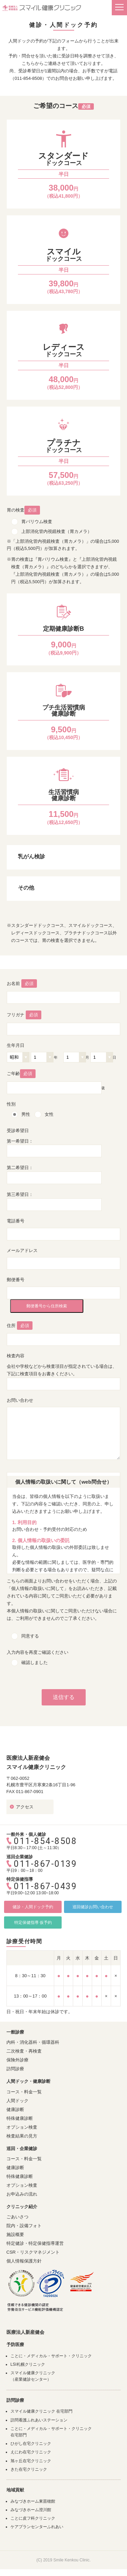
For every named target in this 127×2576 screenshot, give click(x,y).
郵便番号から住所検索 (46, 1306)
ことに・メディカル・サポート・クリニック (51, 2356)
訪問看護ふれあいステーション (38, 2420)
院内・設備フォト (24, 2225)
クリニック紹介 (21, 2206)
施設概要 (15, 2234)
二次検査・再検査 (24, 2051)
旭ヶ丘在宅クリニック (30, 2460)
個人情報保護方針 (24, 2261)
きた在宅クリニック (28, 2469)
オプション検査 (21, 2127)
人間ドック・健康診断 (28, 2081)
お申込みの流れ (21, 2194)
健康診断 (15, 2109)
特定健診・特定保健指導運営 (35, 2243)
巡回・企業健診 (21, 2148)
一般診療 (15, 2032)
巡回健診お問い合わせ (92, 1906)
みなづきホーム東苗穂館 (32, 2501)
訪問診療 (15, 2068)
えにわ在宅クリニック (30, 2452)
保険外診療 (17, 2059)
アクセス (25, 1806)
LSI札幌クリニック (27, 2364)
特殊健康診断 (19, 2118)
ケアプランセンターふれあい (36, 2526)
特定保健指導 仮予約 (33, 1922)
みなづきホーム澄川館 (30, 2509)
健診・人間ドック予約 (33, 1906)
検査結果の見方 (21, 2136)
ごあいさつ (17, 2216)
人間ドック (17, 2100)
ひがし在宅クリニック (30, 2443)
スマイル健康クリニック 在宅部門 (41, 2411)
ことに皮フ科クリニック (32, 2518)
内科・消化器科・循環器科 (32, 2042)
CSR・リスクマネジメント (33, 2252)
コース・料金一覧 (24, 2091)
